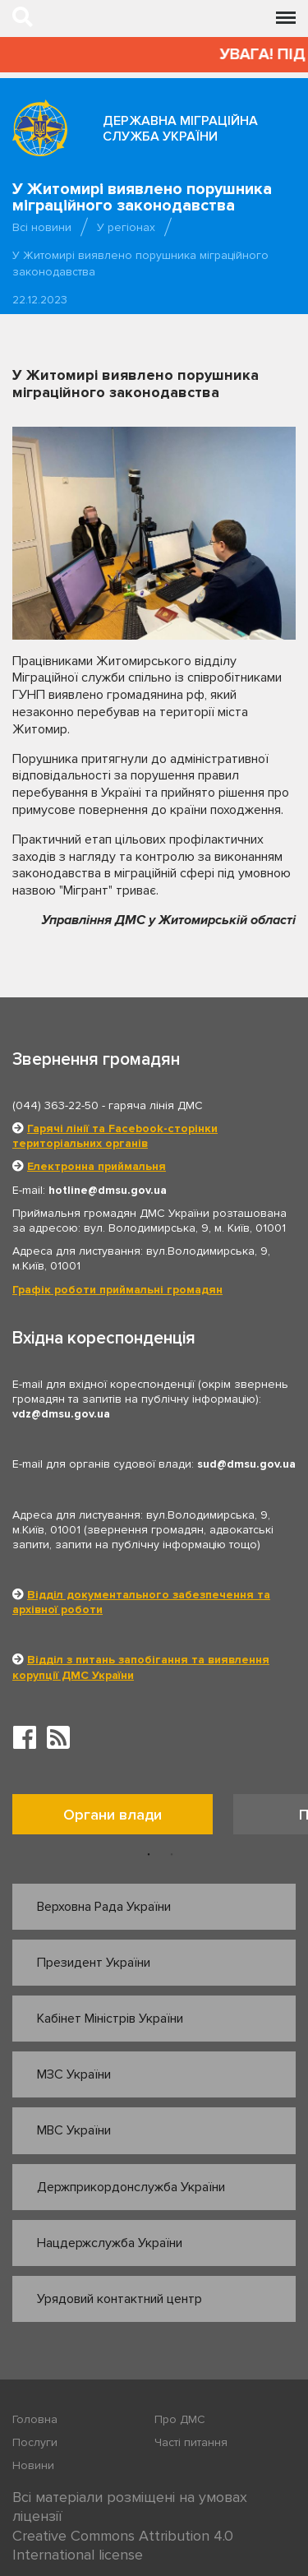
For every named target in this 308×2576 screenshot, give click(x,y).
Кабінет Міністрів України (110, 2018)
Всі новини (41, 227)
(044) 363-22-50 (55, 1105)
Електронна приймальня (96, 1166)
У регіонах (126, 227)
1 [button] (148, 1855)
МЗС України (74, 2074)
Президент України (93, 1962)
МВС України (74, 2130)
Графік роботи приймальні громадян (117, 1290)
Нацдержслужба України (109, 2243)
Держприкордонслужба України (131, 2187)
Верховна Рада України (104, 1906)
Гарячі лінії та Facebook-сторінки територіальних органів (115, 1136)
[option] (122, 1818)
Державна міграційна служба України (180, 129)
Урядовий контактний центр (119, 2299)
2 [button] (171, 1855)
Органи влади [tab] (112, 1815)
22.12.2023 (39, 300)
